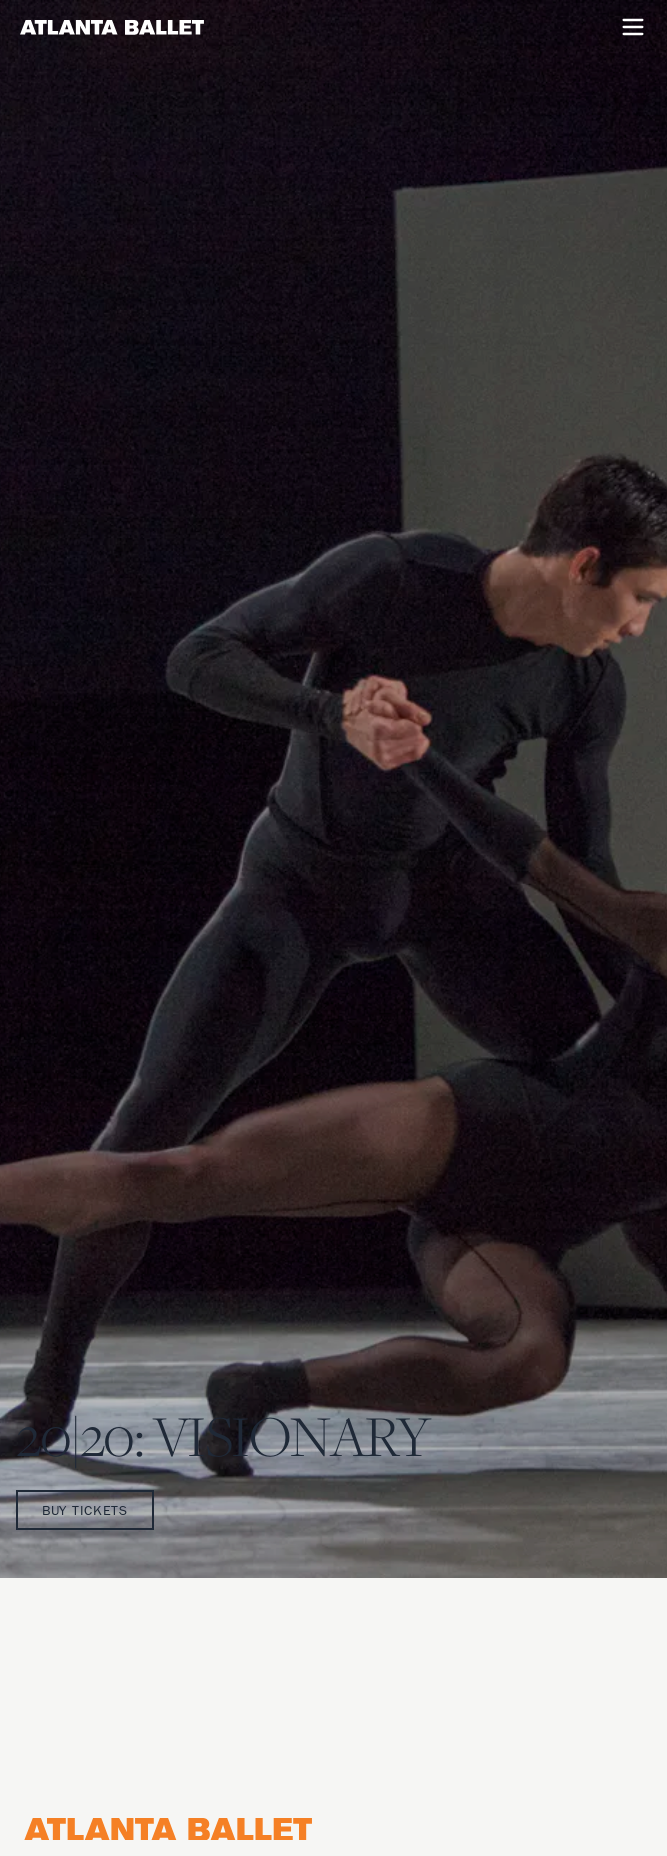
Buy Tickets (85, 1510)
